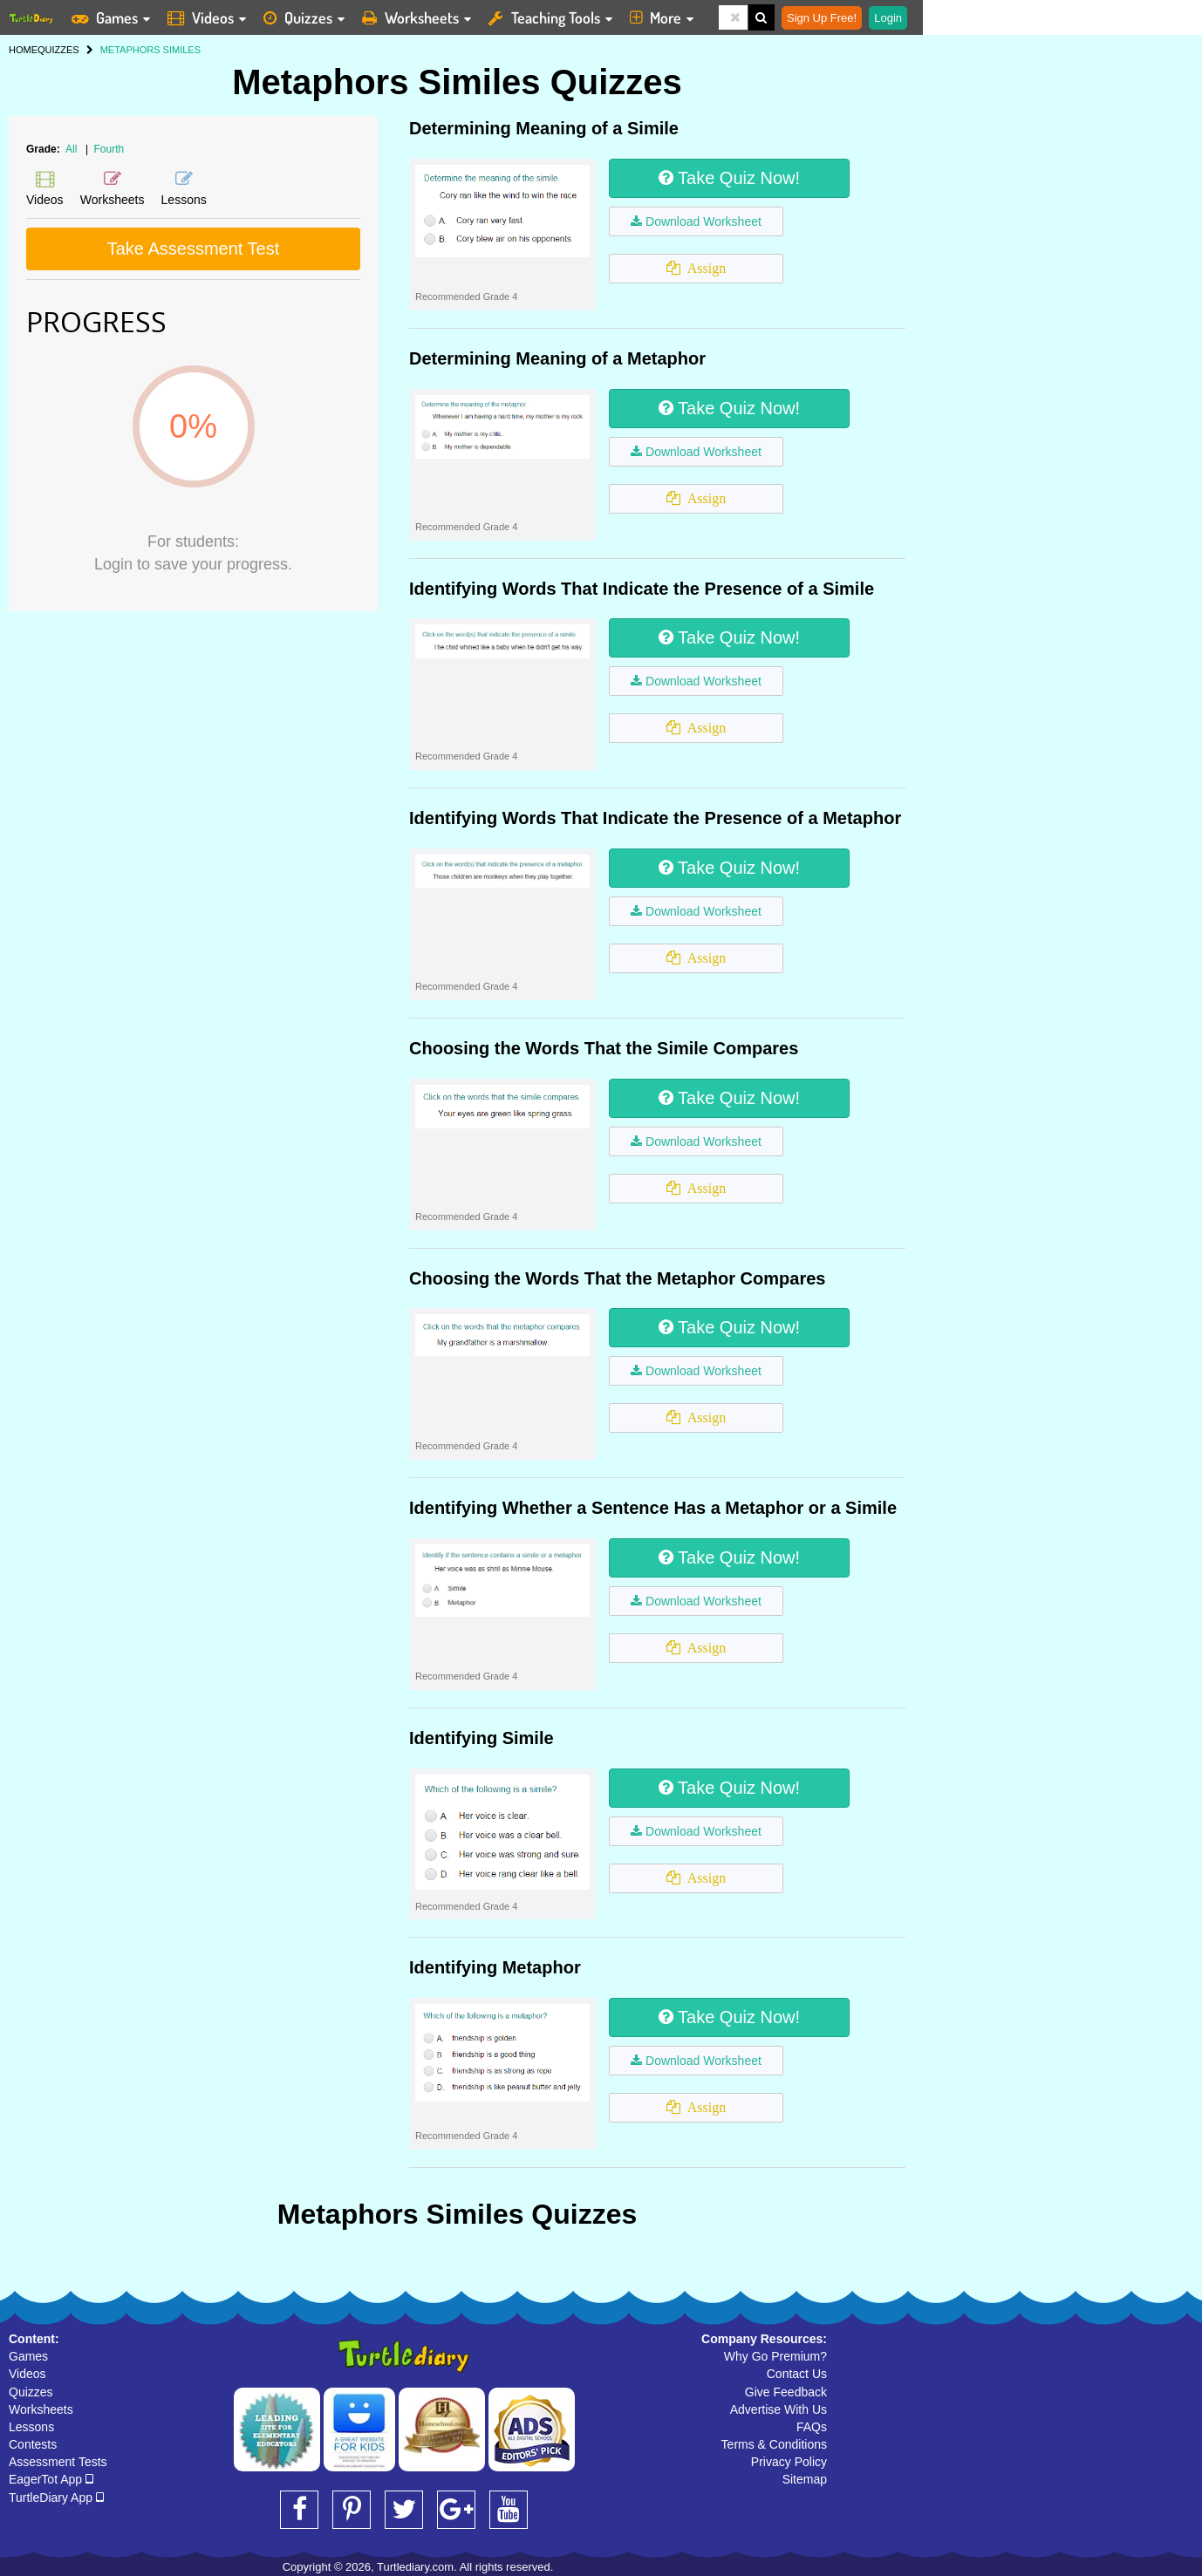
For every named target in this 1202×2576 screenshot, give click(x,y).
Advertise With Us (778, 2409)
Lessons (31, 2427)
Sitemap (804, 2479)
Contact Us (797, 2374)
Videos (27, 2374)
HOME (23, 49)
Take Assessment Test (193, 248)
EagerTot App (51, 2479)
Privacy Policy (789, 2462)
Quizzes (31, 2392)
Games (28, 2356)
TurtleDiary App (56, 2497)
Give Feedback (786, 2392)
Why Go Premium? (775, 2356)
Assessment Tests (58, 2462)
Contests (33, 2444)
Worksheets (41, 2409)
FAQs (811, 2427)
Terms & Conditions (774, 2444)
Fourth (109, 149)
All (71, 149)
